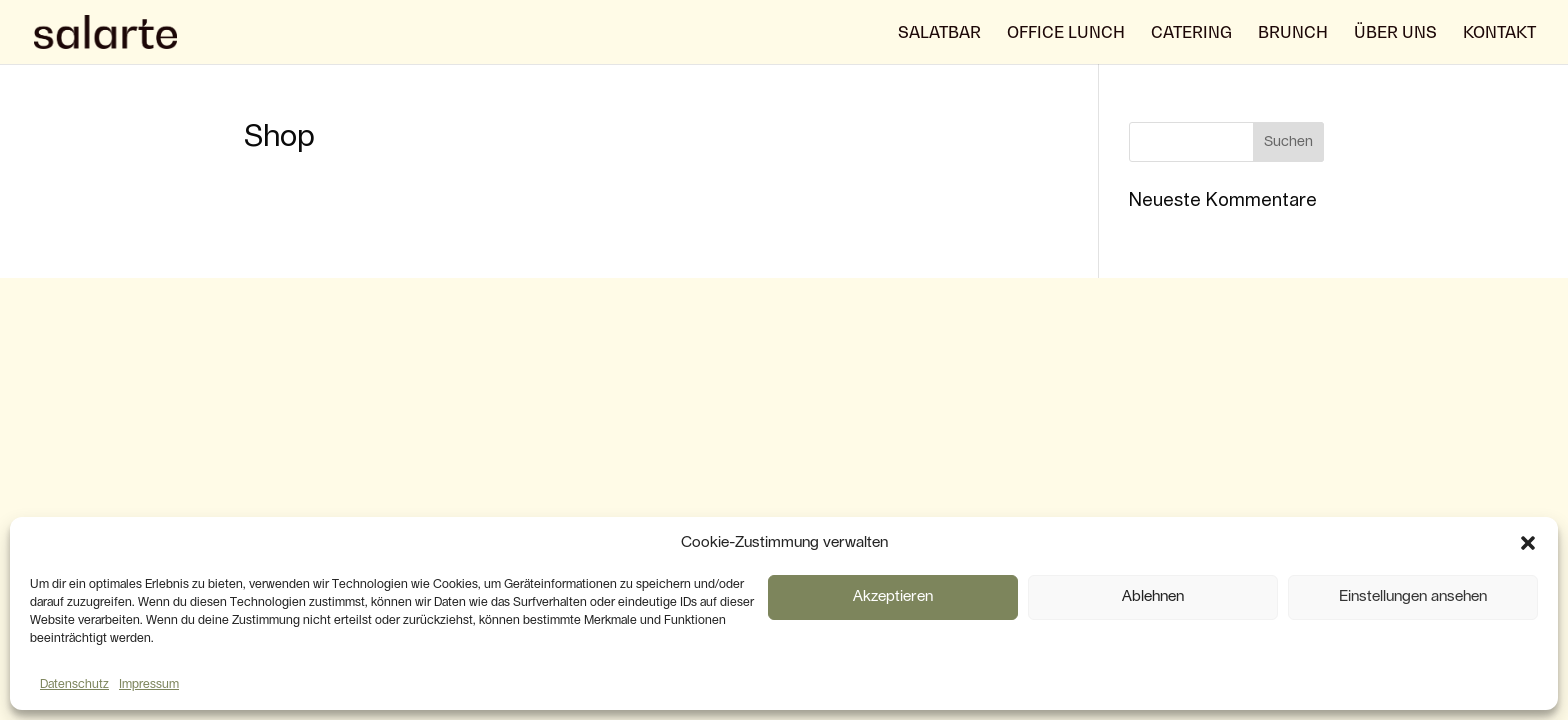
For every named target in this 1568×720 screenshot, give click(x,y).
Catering (1191, 33)
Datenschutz (74, 684)
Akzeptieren (893, 596)
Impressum (149, 684)
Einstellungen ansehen (1413, 596)
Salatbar (939, 33)
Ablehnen (1153, 596)
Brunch (1293, 33)
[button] (1528, 543)
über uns (1395, 33)
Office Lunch (1066, 33)
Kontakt (1499, 33)
